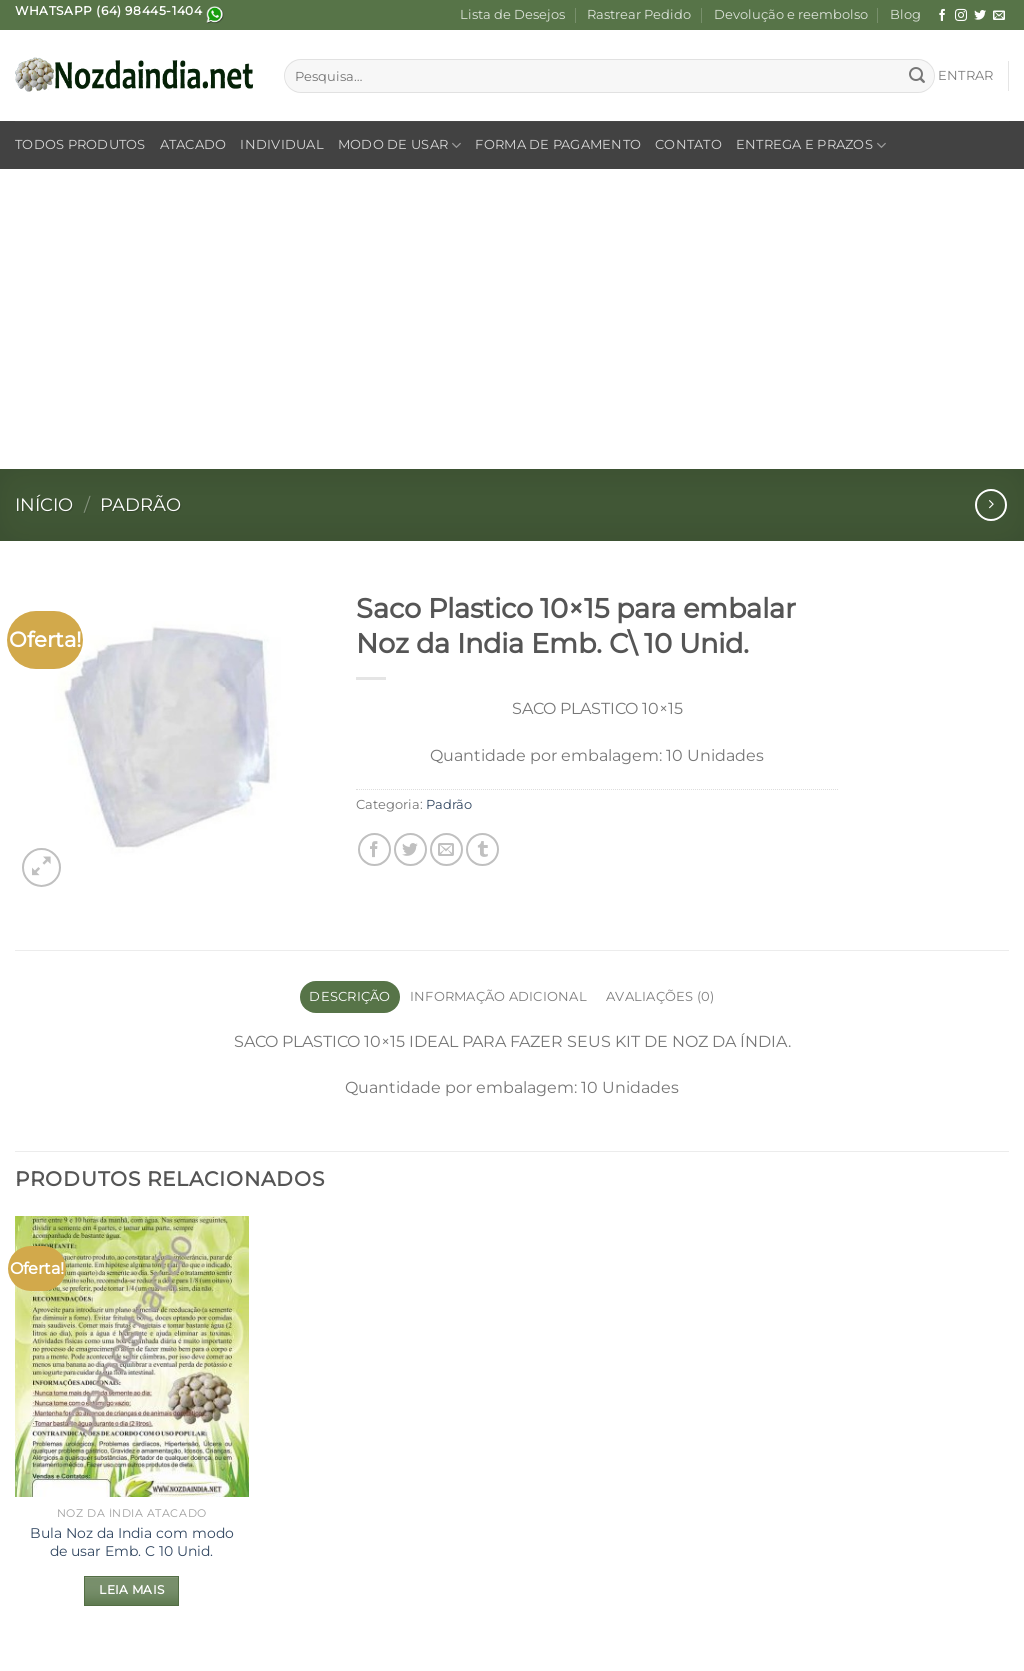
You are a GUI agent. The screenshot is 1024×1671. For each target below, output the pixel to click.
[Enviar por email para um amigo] (446, 849)
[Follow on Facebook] (942, 16)
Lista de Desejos (512, 14)
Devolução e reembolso (791, 14)
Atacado (193, 144)
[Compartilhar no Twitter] (410, 849)
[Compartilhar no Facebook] (374, 849)
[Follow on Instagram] (961, 16)
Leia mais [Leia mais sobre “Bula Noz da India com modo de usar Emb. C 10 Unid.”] (131, 1590)
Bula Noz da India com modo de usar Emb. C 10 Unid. (132, 1542)
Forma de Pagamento (558, 144)
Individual (282, 144)
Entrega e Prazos (811, 145)
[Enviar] (917, 76)
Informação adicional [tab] (498, 996)
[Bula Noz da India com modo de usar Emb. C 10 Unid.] (132, 1356)
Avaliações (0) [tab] (660, 996)
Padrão (140, 504)
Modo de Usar (400, 145)
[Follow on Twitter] (980, 16)
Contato (688, 144)
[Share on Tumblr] (482, 849)
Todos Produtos (80, 144)
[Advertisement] (512, 319)
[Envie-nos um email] (999, 16)
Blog (905, 14)
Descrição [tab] (349, 996)
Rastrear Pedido (639, 14)
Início (44, 504)
